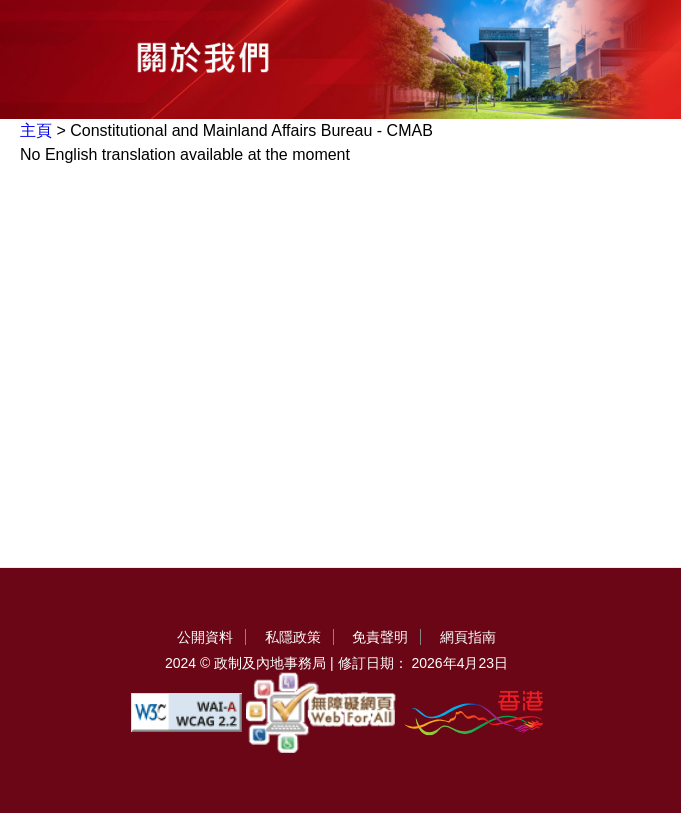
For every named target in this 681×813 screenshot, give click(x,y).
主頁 (36, 130)
